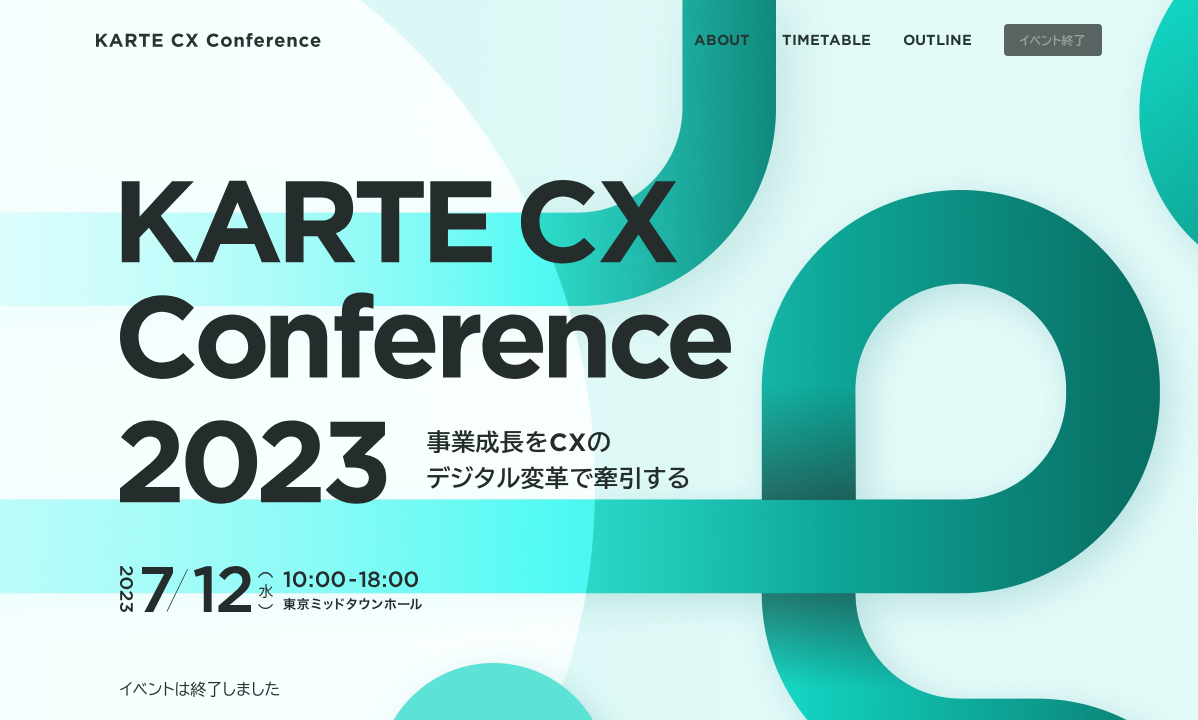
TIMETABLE (826, 39)
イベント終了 (1053, 40)
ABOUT (722, 39)
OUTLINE (937, 39)
